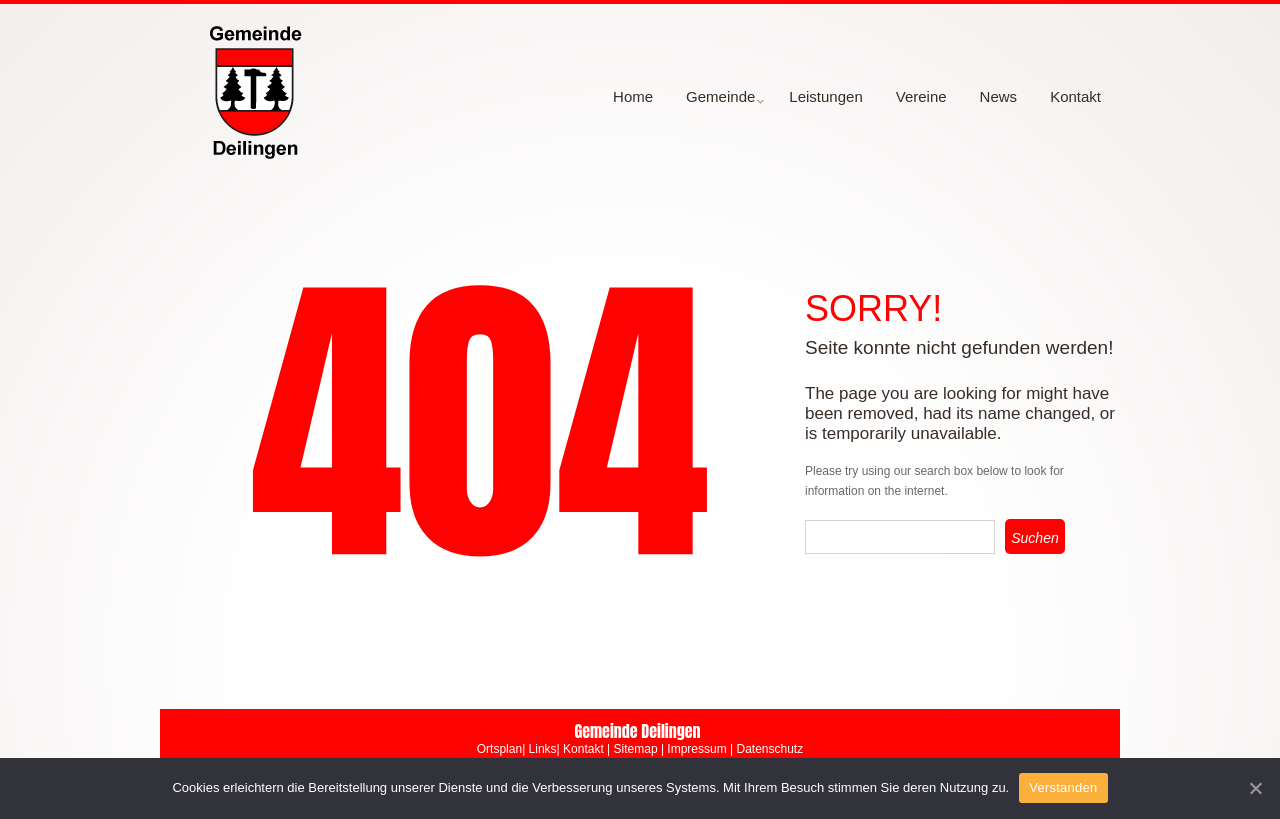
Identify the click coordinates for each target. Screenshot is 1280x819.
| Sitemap (632, 749)
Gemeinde (718, 103)
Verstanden (1063, 787)
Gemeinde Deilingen (637, 731)
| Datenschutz (765, 749)
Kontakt (1075, 96)
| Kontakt (580, 749)
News (999, 96)
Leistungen (825, 96)
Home (633, 96)
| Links (539, 749)
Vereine (921, 96)
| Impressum (692, 749)
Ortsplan (499, 749)
